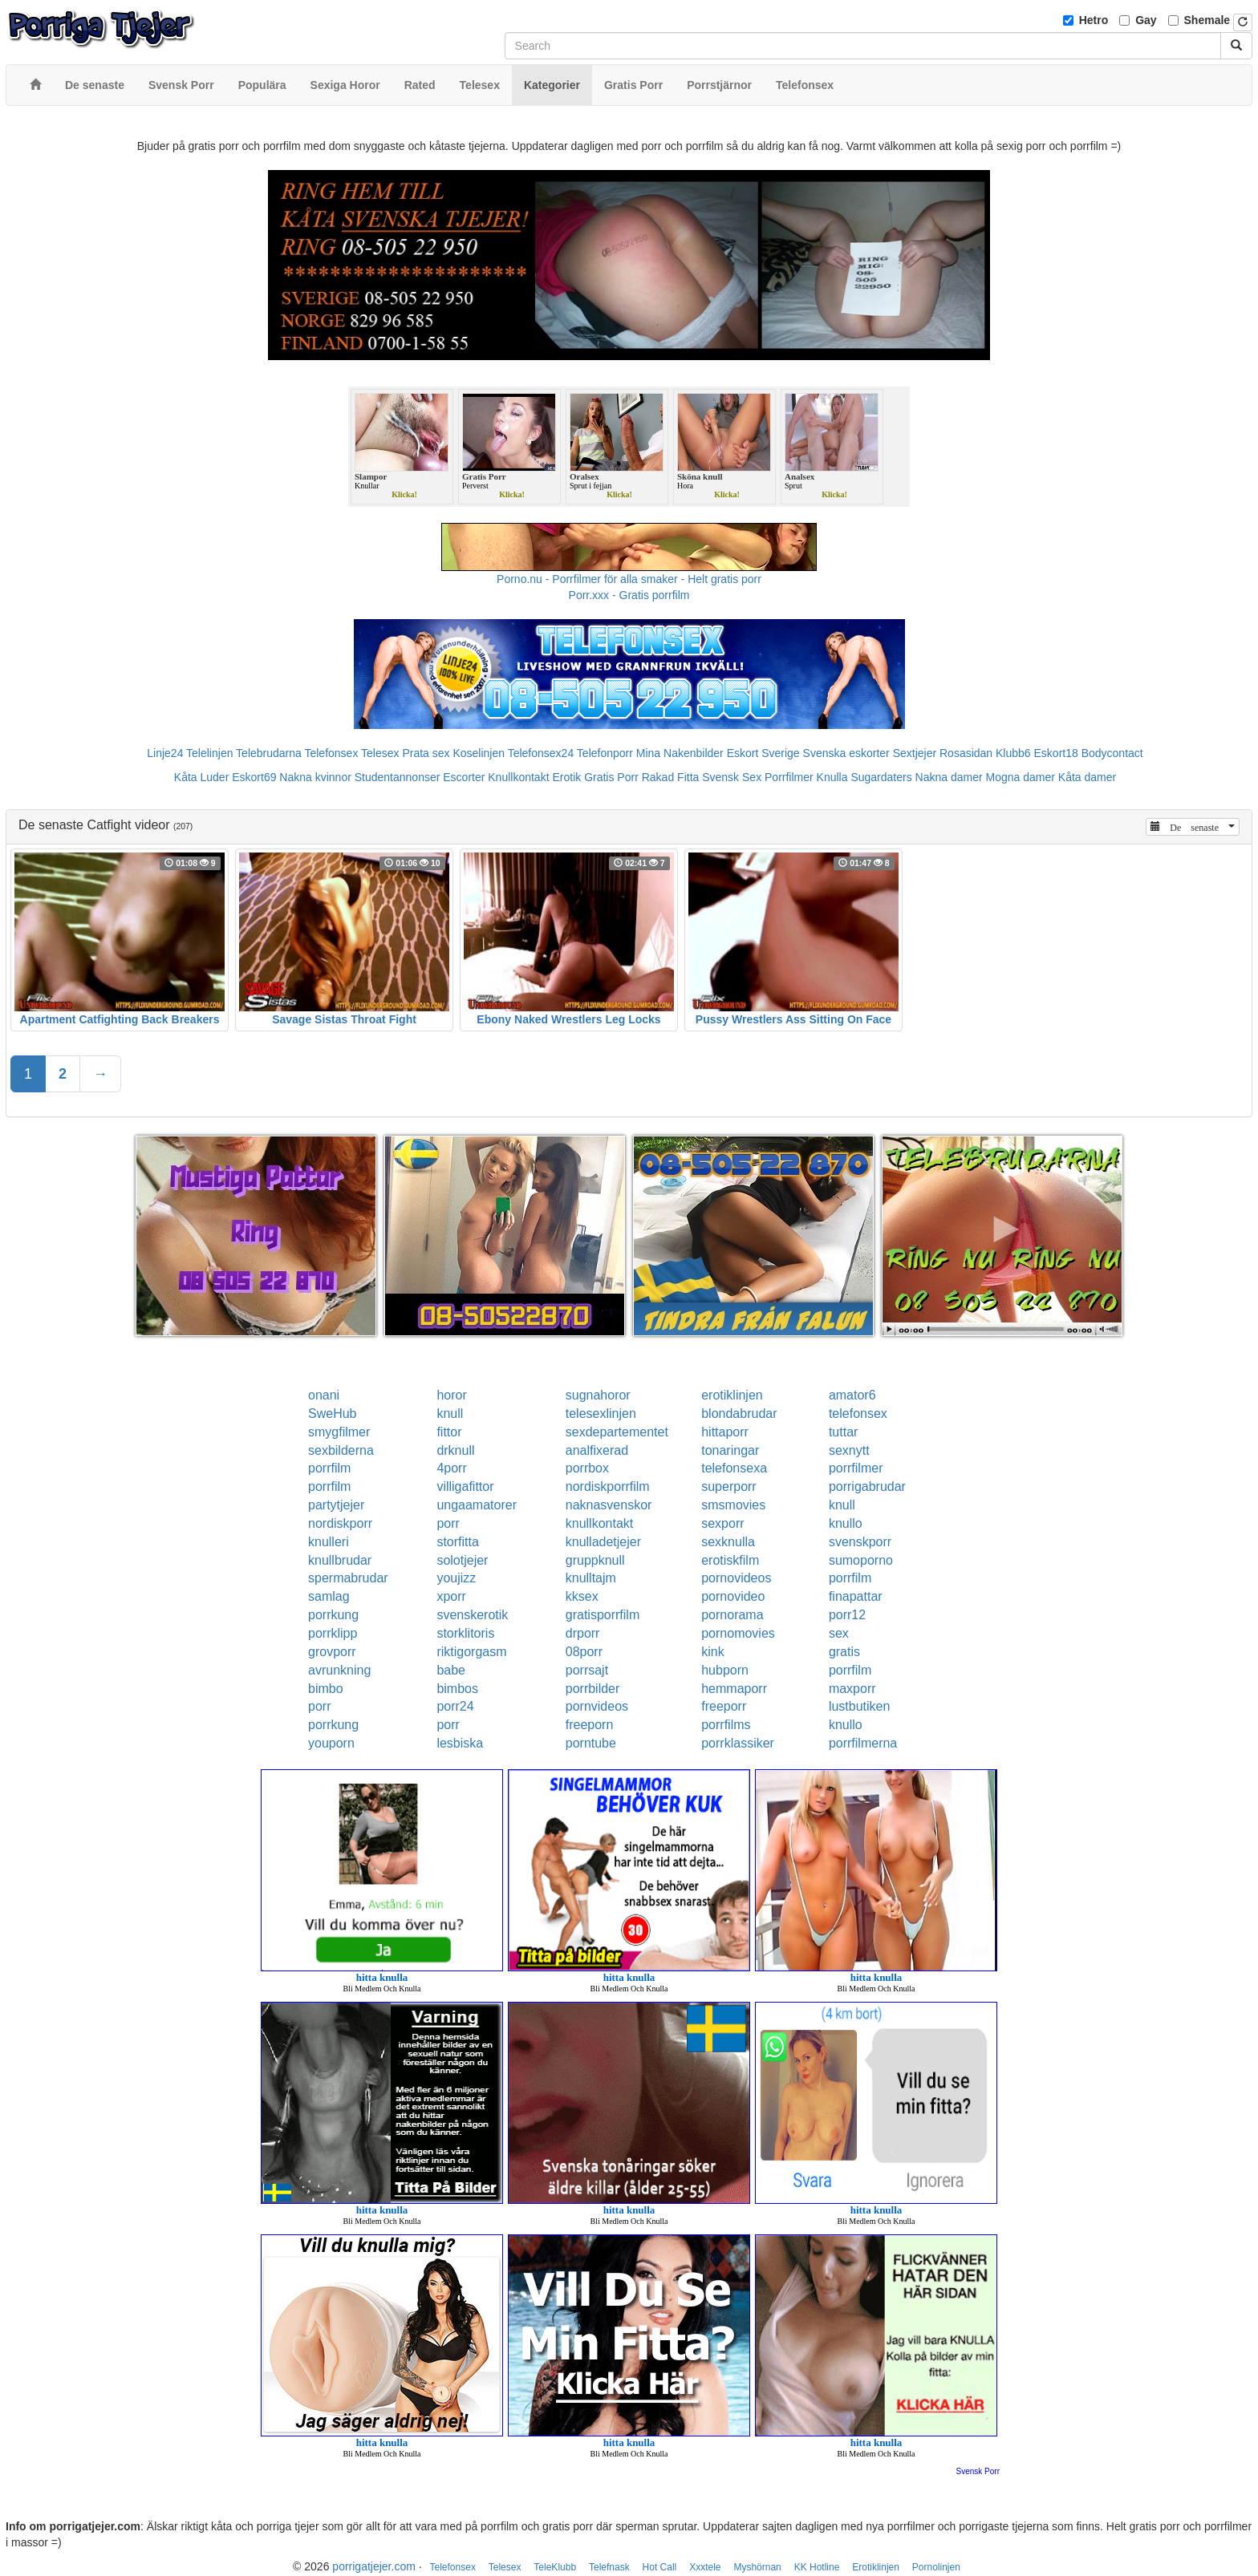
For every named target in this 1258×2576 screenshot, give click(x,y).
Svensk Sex (731, 777)
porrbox (587, 1468)
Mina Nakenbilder (680, 753)
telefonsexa (734, 1468)
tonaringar (730, 1450)
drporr (583, 1633)
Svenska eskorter (846, 753)
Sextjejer (914, 753)
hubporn (725, 1670)
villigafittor (464, 1486)
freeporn (590, 1725)
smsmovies (733, 1505)
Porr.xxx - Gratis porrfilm (629, 595)
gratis (844, 1652)
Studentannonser (397, 777)
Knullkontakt (518, 777)
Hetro (1094, 20)
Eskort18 (1056, 753)
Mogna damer (1020, 777)
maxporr (852, 1688)
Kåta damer (1087, 777)
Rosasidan (965, 753)
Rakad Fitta (671, 777)
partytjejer (336, 1505)
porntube (591, 1743)
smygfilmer (339, 1432)
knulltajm (591, 1578)
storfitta (457, 1542)
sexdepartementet (617, 1432)
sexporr (722, 1523)
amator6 (852, 1395)
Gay (1145, 20)
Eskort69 (254, 777)
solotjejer (462, 1560)
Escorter (464, 777)
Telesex (380, 753)
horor (451, 1395)
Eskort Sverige (763, 753)
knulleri (328, 1542)
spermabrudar (348, 1578)
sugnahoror (598, 1395)
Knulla (832, 777)
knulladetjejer (603, 1542)
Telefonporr (605, 753)
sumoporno (861, 1560)
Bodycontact (1112, 753)
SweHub (332, 1413)
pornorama (732, 1615)
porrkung (333, 1615)
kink (712, 1652)
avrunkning (339, 1670)
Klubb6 (1013, 753)
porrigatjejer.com (374, 2566)
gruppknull (595, 1560)
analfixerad (597, 1450)
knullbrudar (339, 1560)
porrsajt (587, 1670)
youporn (331, 1743)
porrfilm (329, 1468)
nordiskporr (340, 1523)
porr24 (454, 1706)
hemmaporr (734, 1688)
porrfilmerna (863, 1743)
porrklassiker (737, 1743)
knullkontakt (600, 1523)
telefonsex (858, 1413)
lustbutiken (860, 1706)
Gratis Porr (611, 777)
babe (450, 1670)
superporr (728, 1486)
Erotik (566, 777)
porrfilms (725, 1725)
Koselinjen (478, 753)
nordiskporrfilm (608, 1486)
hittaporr (725, 1432)
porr (447, 1523)
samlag (329, 1596)
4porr (451, 1468)
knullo (845, 1523)
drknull (455, 1450)
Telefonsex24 (541, 753)
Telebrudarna (269, 753)
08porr (584, 1652)
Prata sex (425, 753)
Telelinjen (209, 753)
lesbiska (459, 1743)
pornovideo (733, 1596)
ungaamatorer (476, 1505)
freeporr (723, 1706)
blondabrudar (739, 1413)
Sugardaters (880, 777)
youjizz (456, 1578)
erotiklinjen (731, 1395)
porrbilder (593, 1688)
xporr (450, 1596)
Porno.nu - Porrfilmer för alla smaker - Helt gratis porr (629, 579)
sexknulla (728, 1542)
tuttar (843, 1432)
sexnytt (849, 1450)
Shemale (1207, 20)
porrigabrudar (867, 1486)
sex (839, 1633)
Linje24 (165, 753)
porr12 (847, 1615)
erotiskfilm (730, 1560)
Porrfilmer (789, 777)
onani (323, 1395)
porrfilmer (856, 1468)
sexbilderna (341, 1450)
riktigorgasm (471, 1652)
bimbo (325, 1688)
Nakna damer (949, 777)
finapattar (856, 1596)
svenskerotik (472, 1615)
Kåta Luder (201, 777)
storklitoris (465, 1633)
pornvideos (597, 1706)
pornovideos (736, 1578)
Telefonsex (331, 753)
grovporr (332, 1652)
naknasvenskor (609, 1505)
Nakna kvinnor (315, 777)
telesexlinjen (601, 1413)
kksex (582, 1596)
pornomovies (738, 1633)
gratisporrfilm (602, 1615)
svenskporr (860, 1542)
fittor (448, 1432)
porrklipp (332, 1633)
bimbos (457, 1688)
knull (449, 1413)
